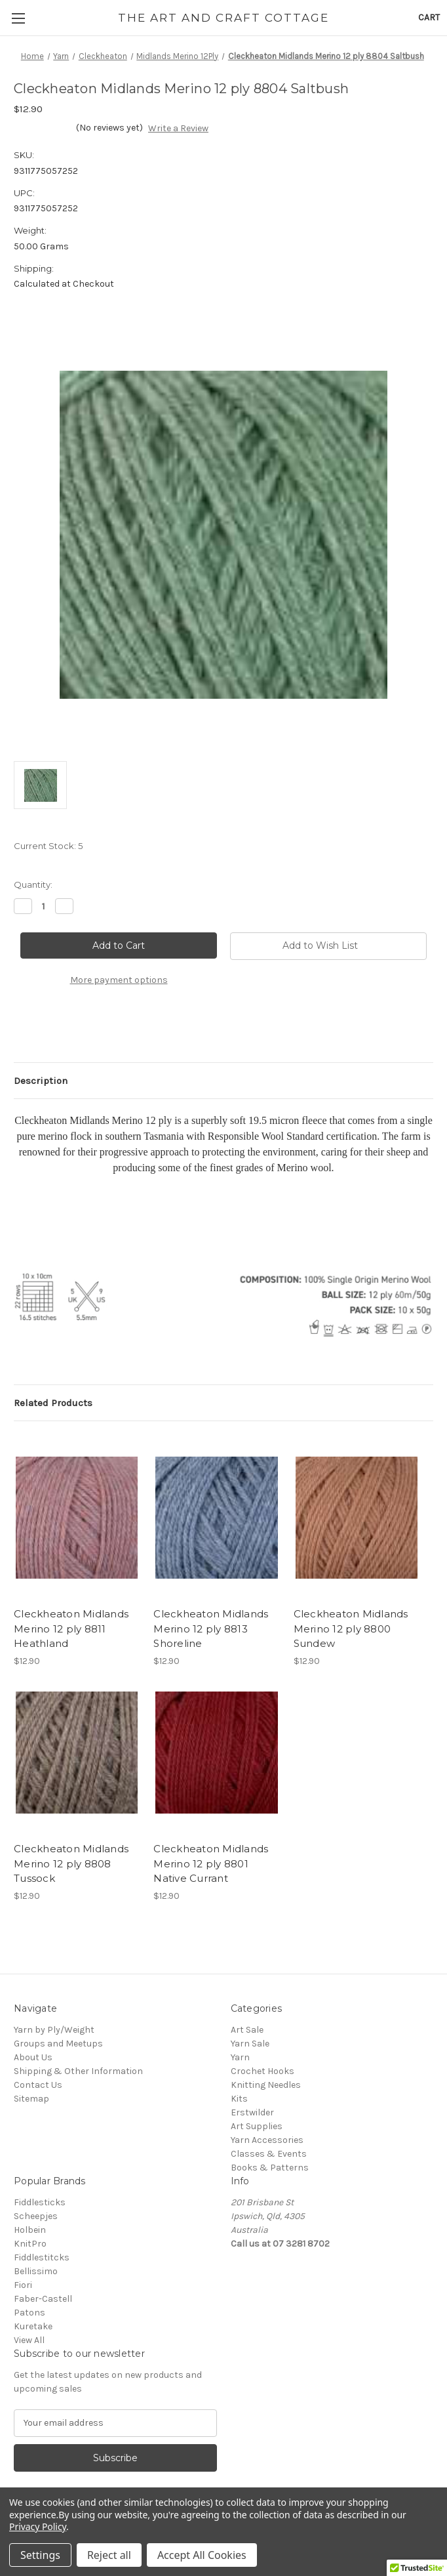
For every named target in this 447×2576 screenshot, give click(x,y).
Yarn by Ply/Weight (54, 2029)
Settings (40, 2555)
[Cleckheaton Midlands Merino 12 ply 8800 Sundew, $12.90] (357, 1517)
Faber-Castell (43, 2298)
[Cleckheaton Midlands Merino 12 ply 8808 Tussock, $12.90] (77, 1752)
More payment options (119, 980)
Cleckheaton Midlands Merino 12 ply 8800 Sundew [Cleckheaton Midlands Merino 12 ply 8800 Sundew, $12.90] (351, 1629)
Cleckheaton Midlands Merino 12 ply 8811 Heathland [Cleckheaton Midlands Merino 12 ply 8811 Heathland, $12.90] (71, 1629)
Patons (29, 2312)
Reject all (109, 2555)
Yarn (240, 2057)
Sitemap (31, 2098)
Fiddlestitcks (41, 2257)
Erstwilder (252, 2112)
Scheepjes (36, 2216)
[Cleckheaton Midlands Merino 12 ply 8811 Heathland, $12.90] (77, 1517)
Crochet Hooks (262, 2071)
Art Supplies (256, 2126)
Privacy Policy (37, 2526)
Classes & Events (269, 2153)
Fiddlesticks (40, 2202)
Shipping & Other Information (78, 2071)
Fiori (23, 2285)
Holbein (30, 2229)
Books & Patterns (270, 2167)
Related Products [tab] (53, 1403)
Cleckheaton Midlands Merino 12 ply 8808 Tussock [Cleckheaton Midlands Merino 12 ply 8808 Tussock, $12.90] (71, 1863)
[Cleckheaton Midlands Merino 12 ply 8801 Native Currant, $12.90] (216, 1752)
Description (41, 1081)
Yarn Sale (250, 2043)
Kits (239, 2098)
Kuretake (33, 2326)
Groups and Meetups (58, 2043)
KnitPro (30, 2243)
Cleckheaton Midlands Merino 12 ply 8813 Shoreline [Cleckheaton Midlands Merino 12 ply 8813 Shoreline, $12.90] (210, 1629)
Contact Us (38, 2084)
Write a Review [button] (178, 128)
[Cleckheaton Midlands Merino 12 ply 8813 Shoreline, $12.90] (216, 1517)
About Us (33, 2057)
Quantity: (33, 884)
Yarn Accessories (267, 2140)
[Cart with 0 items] (429, 17)
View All (29, 2340)
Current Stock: (48, 846)
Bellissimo (36, 2271)
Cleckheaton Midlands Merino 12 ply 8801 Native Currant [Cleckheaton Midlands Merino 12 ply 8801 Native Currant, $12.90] (210, 1863)
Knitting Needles (266, 2084)
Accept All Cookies (201, 2555)
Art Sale (247, 2029)
